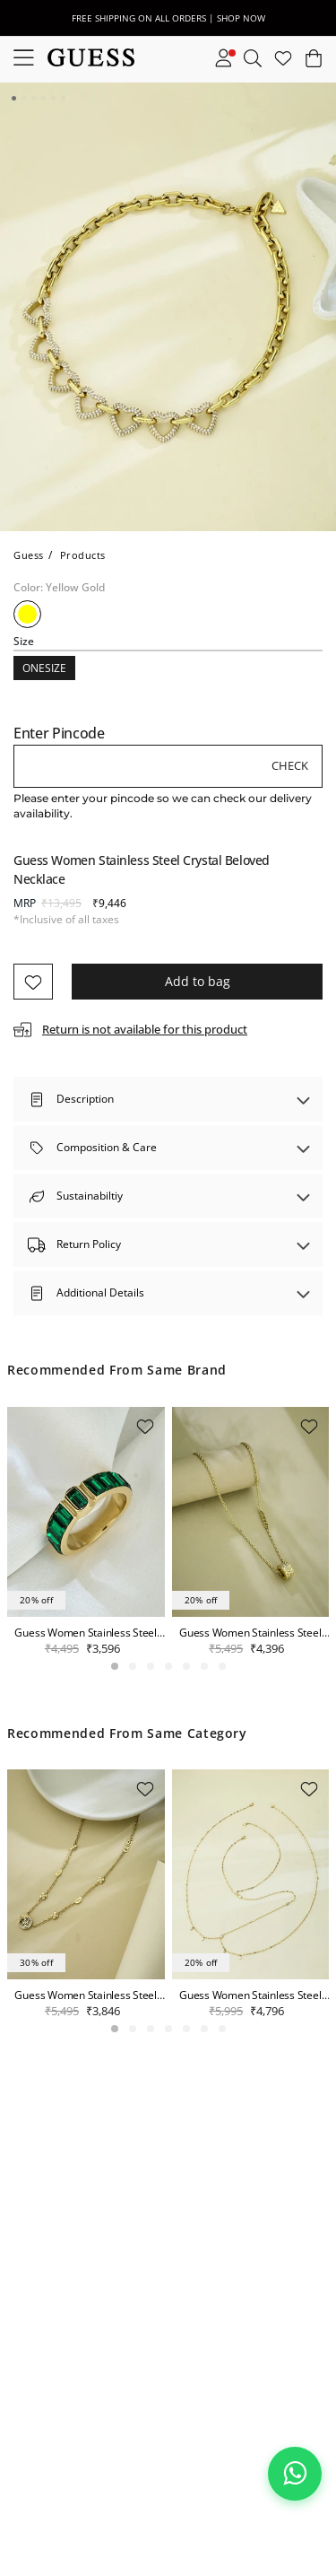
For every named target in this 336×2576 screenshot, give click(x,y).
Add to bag (197, 981)
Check (289, 765)
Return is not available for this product (144, 1029)
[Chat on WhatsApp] (295, 2474)
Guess (28, 555)
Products (83, 555)
